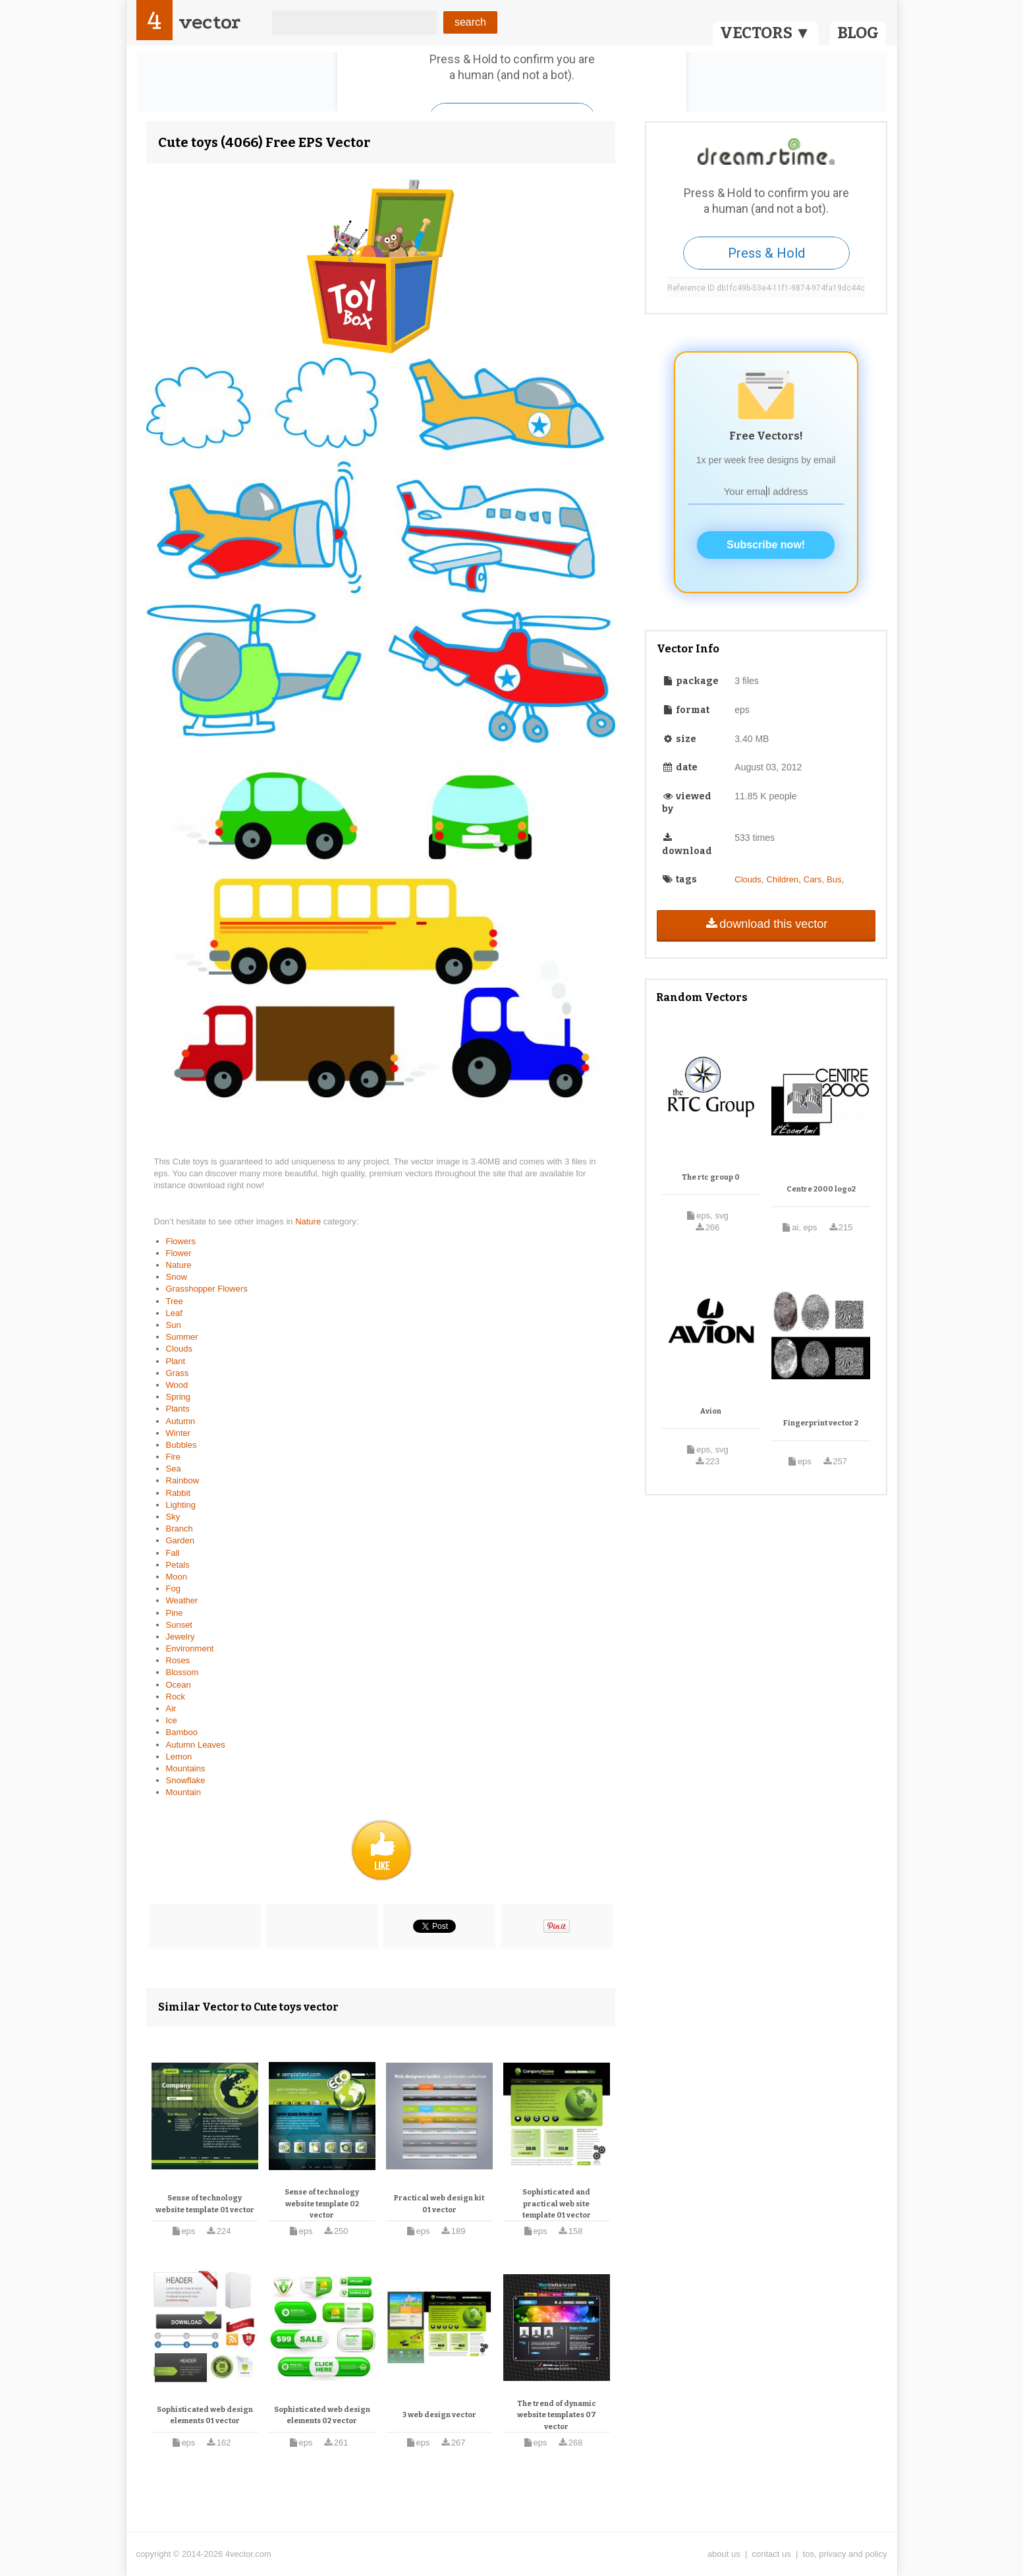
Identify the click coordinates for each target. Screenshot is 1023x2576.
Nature (309, 1221)
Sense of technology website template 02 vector (322, 2203)
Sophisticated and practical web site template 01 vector (556, 2203)
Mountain (183, 1792)
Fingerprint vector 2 (820, 1423)
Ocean (178, 1685)
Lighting (181, 1505)
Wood (177, 1385)
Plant (176, 1361)
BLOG (858, 33)
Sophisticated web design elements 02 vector (322, 2415)
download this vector (765, 923)
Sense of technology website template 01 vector (204, 2204)
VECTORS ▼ (765, 33)
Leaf (174, 1313)
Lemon (179, 1756)
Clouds (179, 1349)
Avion (710, 1411)
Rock (176, 1697)
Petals (178, 1565)
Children (782, 879)
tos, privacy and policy (845, 2554)
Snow (177, 1277)
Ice (171, 1720)
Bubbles (181, 1445)
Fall (173, 1553)
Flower (179, 1253)
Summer (182, 1337)
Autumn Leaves (195, 1745)
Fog (173, 1588)
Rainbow (183, 1480)
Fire (173, 1457)
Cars (812, 879)
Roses (178, 1660)
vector (209, 22)
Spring (178, 1397)
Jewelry (180, 1637)
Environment (190, 1648)
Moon (177, 1577)
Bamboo (182, 1732)
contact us (771, 2554)
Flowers (181, 1241)
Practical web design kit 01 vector (439, 2204)
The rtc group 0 (711, 1177)
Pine (174, 1613)
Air (171, 1708)
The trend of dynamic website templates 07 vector (556, 2415)
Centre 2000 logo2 (821, 1189)
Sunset (179, 1625)
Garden (180, 1540)
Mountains (186, 1768)
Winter (178, 1433)
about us (723, 2554)
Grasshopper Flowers (207, 1289)
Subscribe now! (766, 544)
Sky (173, 1517)
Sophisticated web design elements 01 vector (205, 2415)
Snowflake (186, 1780)
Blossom (182, 1672)
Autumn (181, 1421)
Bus (834, 879)
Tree (174, 1301)
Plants (178, 1409)
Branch (179, 1528)
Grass (177, 1373)
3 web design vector (439, 2415)
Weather (182, 1600)
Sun (173, 1325)
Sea (173, 1469)
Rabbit (178, 1493)
